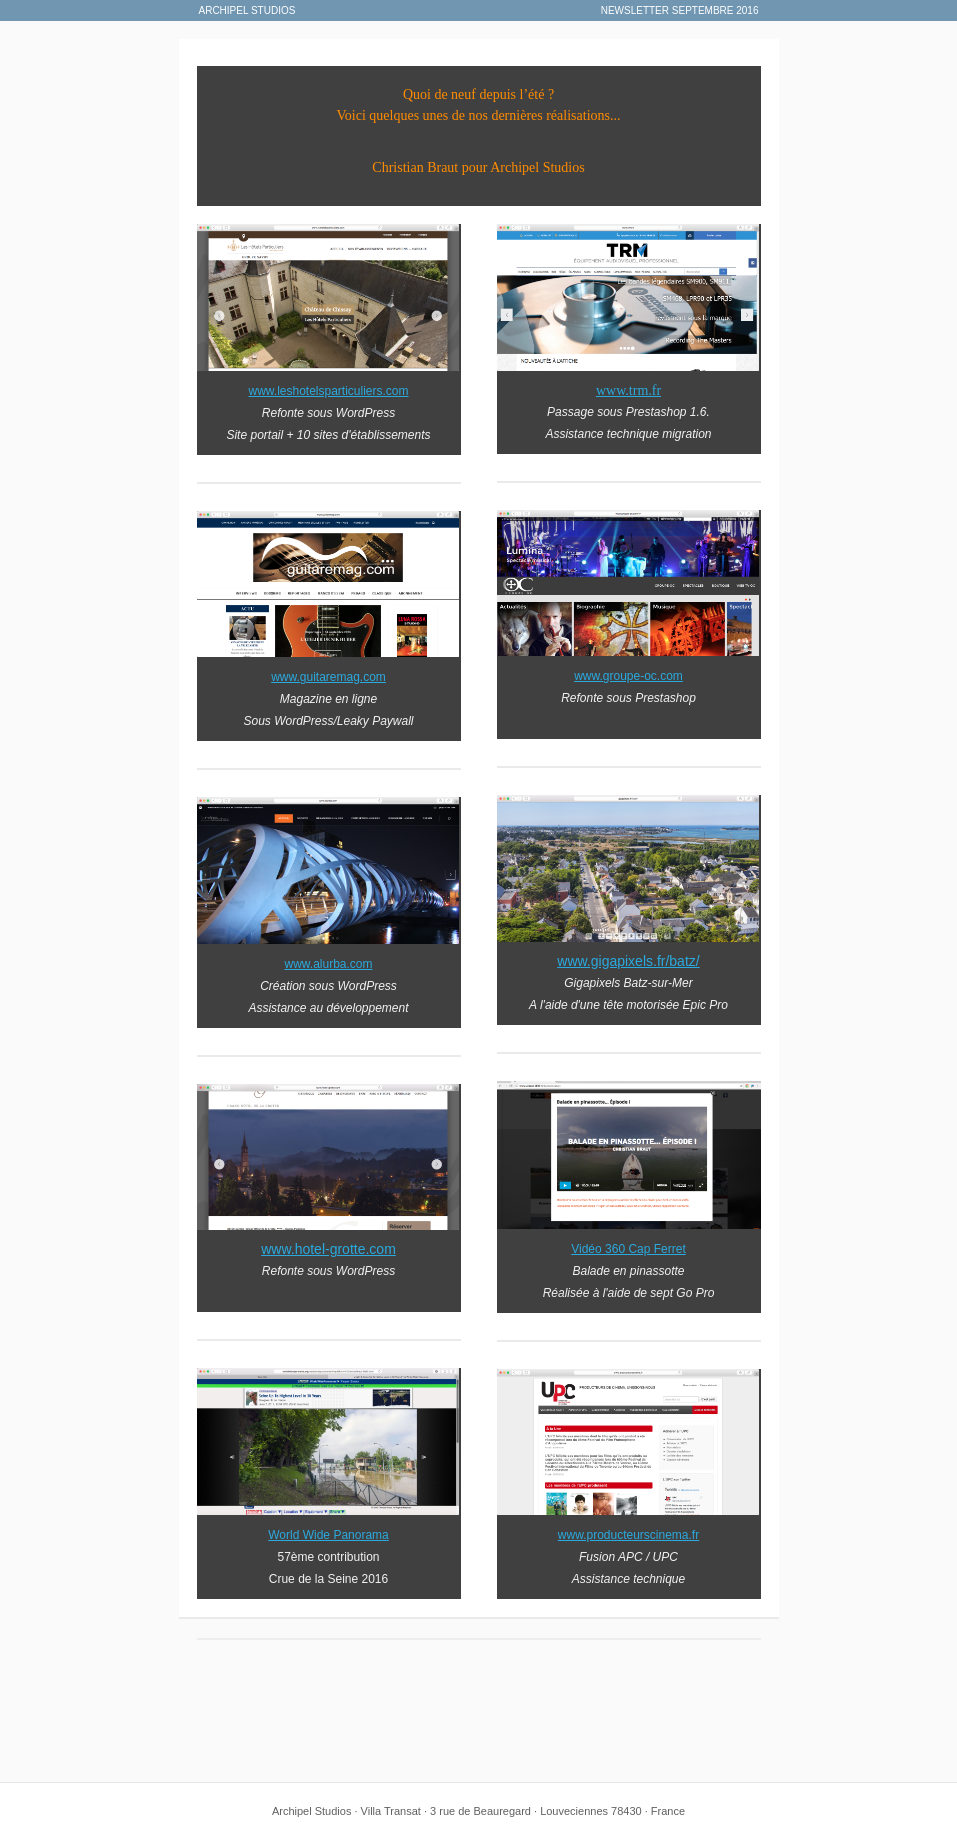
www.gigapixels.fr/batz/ (628, 961)
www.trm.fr (628, 390)
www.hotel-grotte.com (328, 1249)
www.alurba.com (328, 964)
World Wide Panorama (328, 1535)
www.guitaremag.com (328, 677)
